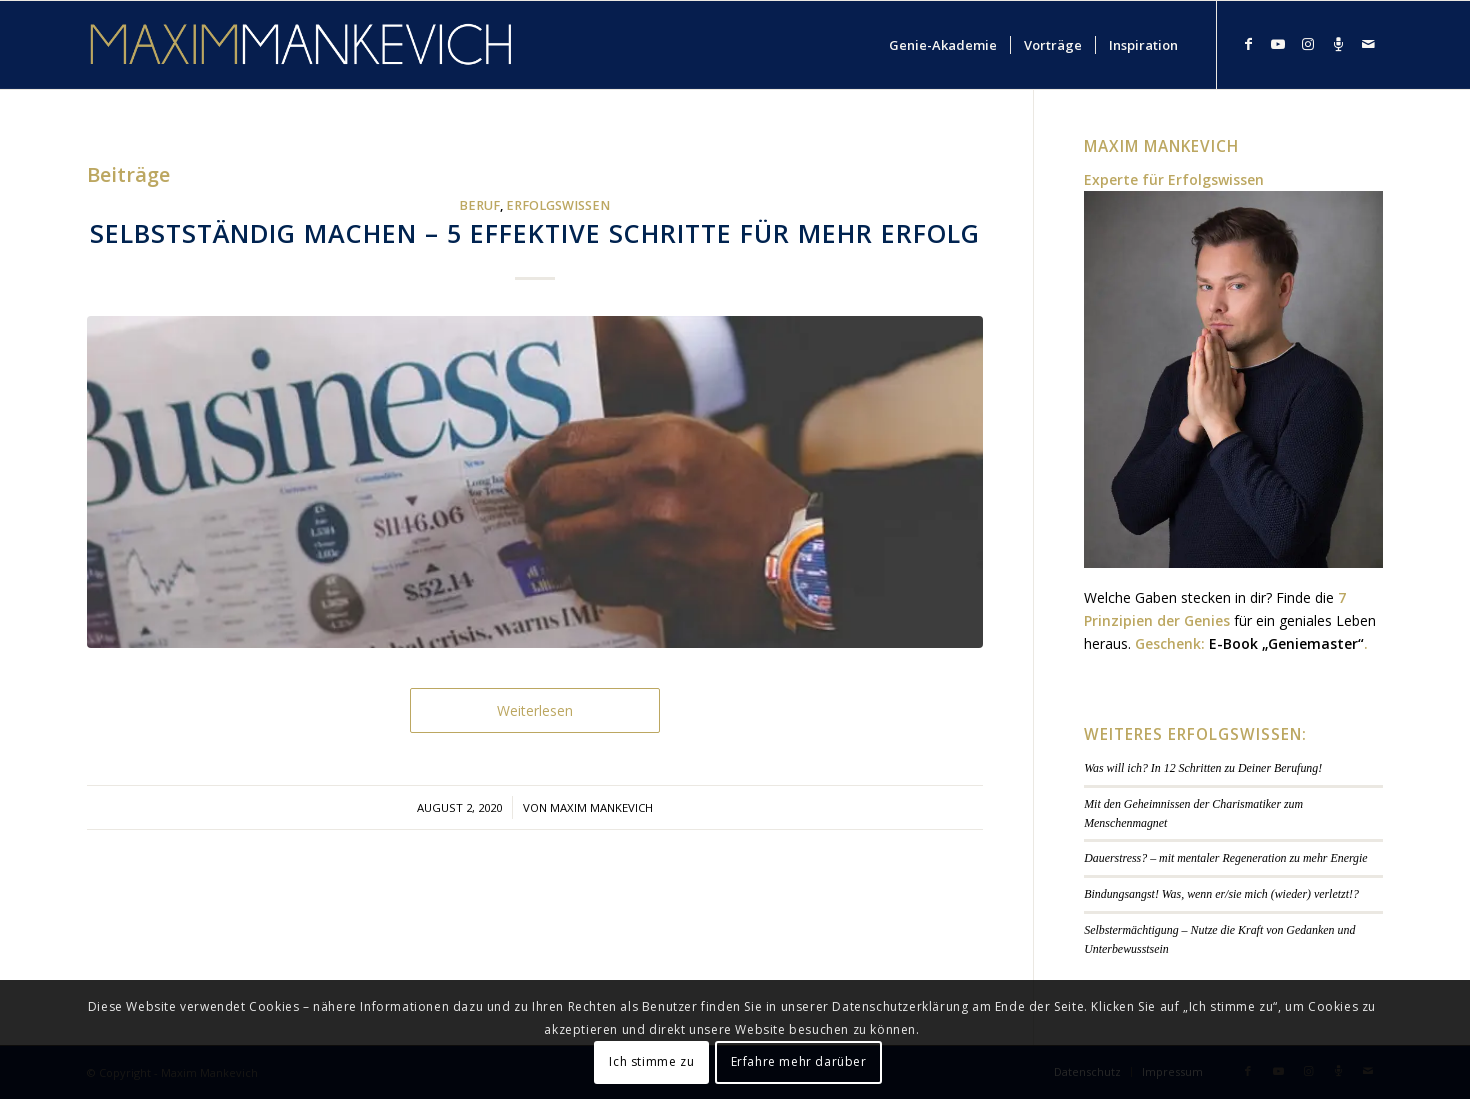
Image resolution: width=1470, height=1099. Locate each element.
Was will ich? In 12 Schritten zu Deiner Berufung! (1203, 768)
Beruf (479, 205)
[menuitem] (943, 45)
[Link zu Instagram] (1308, 44)
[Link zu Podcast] (1338, 44)
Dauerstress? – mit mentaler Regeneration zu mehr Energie (1225, 858)
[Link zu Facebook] (1248, 44)
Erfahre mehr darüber (799, 1061)
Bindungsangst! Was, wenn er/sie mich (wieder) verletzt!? (1221, 894)
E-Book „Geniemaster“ (1286, 643)
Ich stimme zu (651, 1061)
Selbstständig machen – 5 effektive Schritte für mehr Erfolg (535, 233)
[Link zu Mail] (1368, 44)
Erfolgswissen (558, 205)
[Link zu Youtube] (1278, 44)
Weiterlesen (535, 710)
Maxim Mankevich (601, 807)
